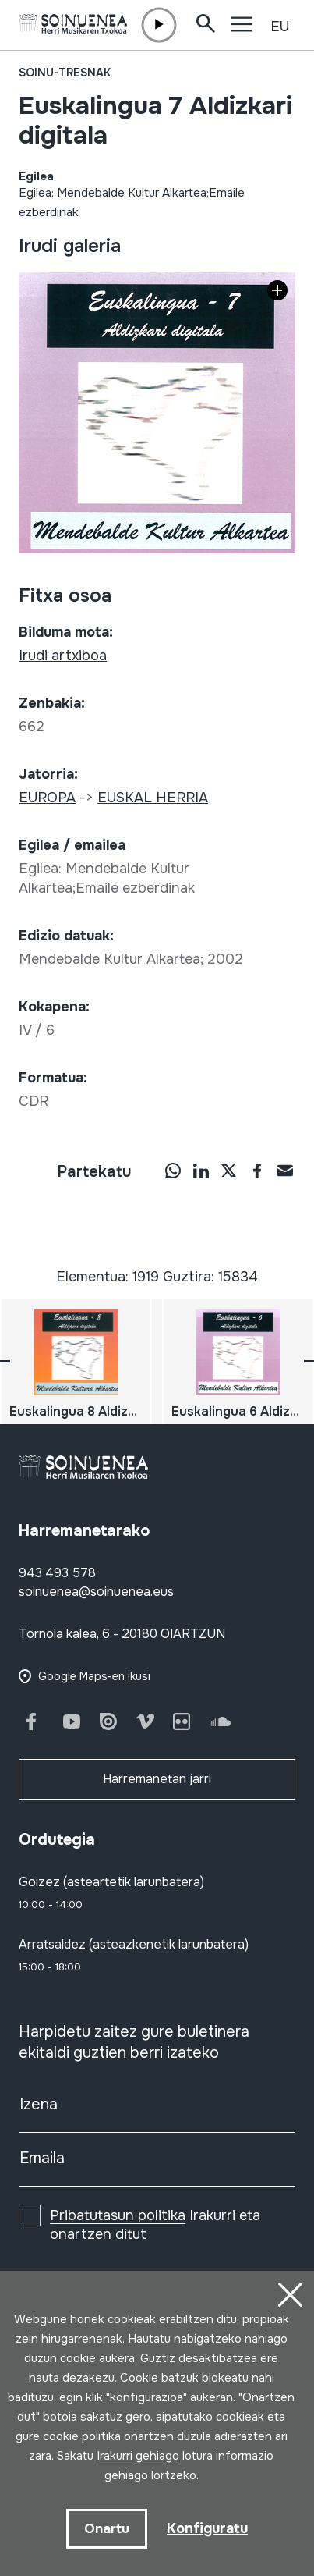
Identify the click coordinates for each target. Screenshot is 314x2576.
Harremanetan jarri (157, 1779)
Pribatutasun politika (117, 2215)
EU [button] (279, 26)
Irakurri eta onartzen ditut (155, 2225)
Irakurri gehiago (138, 2456)
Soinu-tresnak (65, 73)
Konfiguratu (207, 2528)
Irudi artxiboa (63, 655)
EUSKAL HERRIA (152, 797)
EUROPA (47, 797)
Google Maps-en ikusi (94, 1676)
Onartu (106, 2529)
